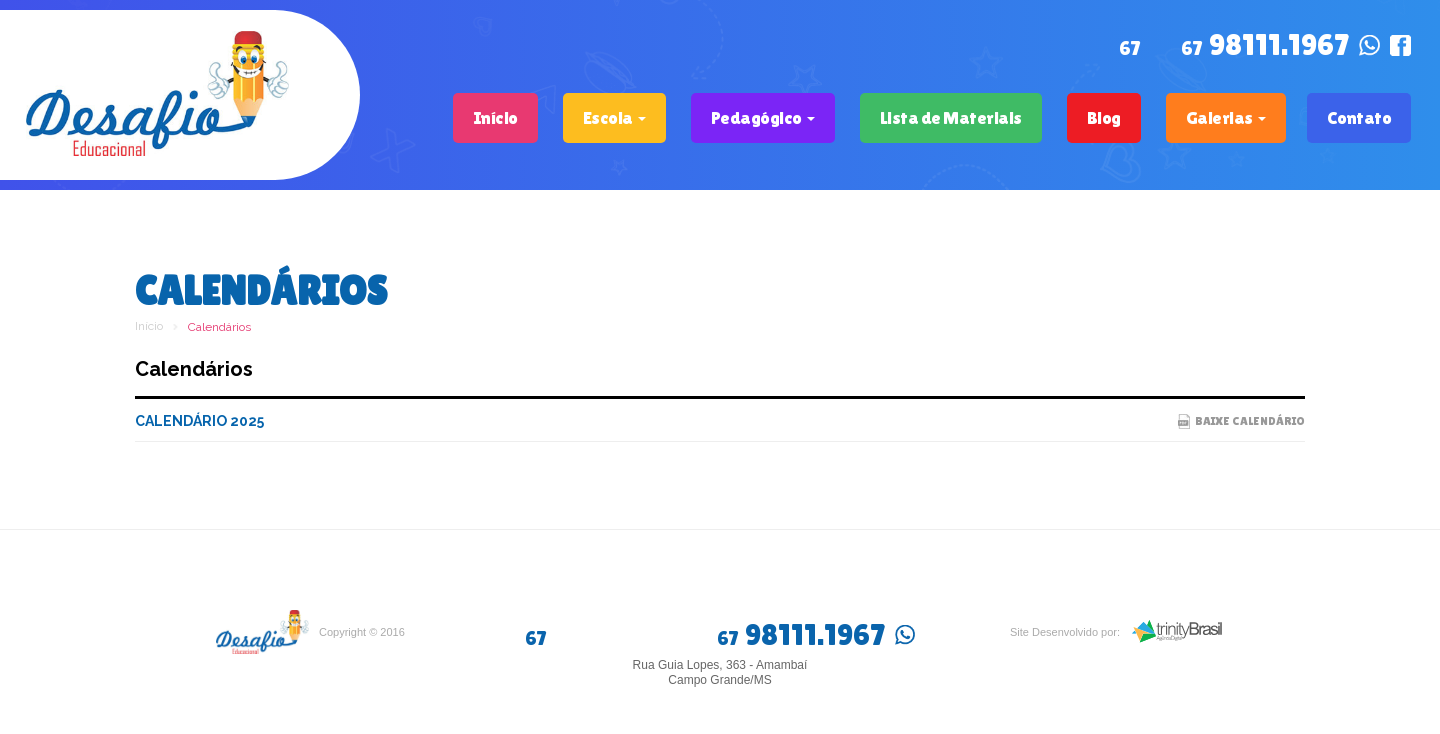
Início (495, 117)
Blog (1104, 117)
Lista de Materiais (951, 117)
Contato (1359, 117)
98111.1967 (1265, 46)
